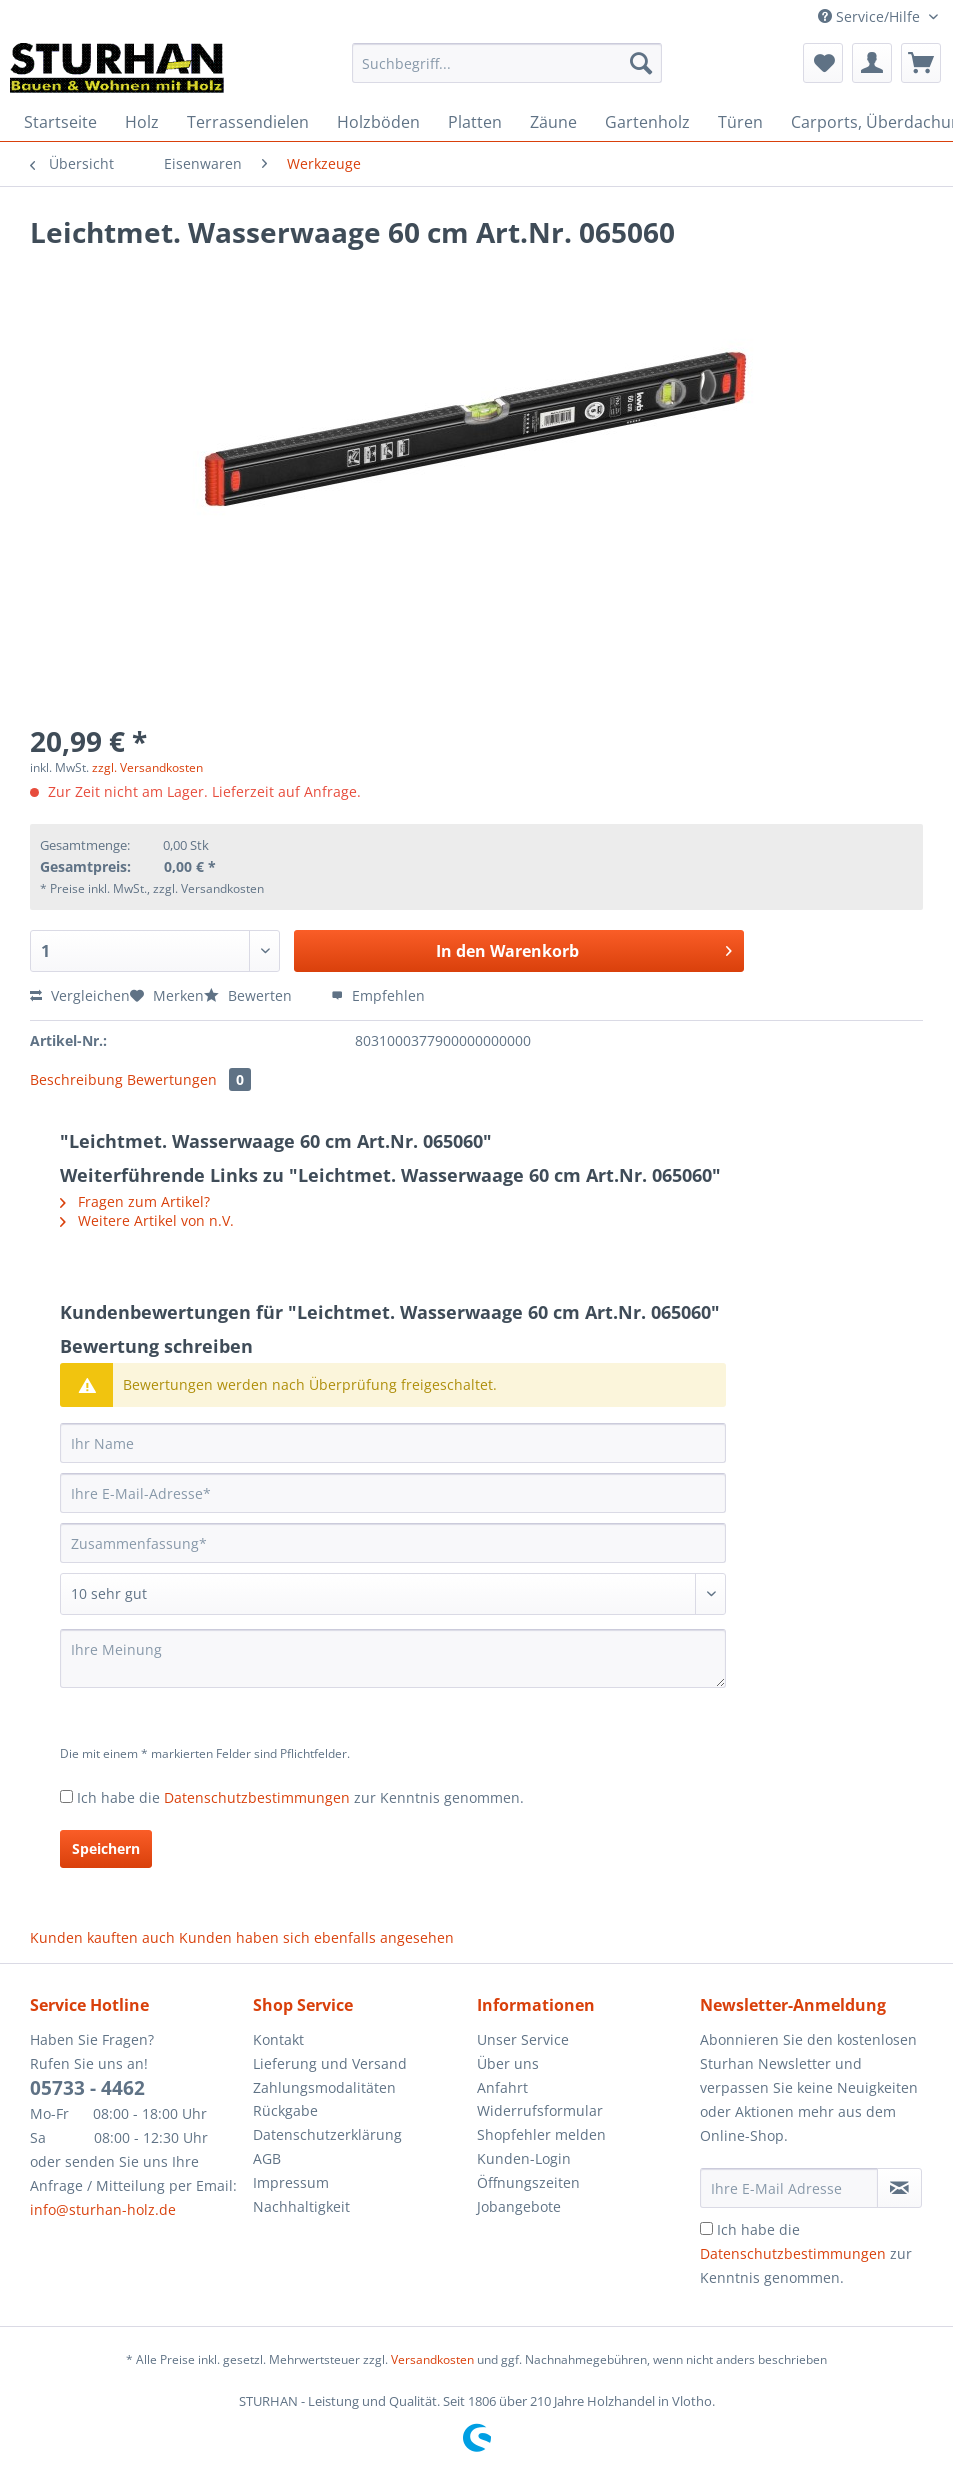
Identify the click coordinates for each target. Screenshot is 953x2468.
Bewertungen (189, 1079)
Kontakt (278, 2039)
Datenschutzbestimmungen (257, 1797)
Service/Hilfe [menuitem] (871, 16)
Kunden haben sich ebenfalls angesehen (316, 1937)
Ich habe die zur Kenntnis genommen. (300, 1797)
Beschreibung (76, 1079)
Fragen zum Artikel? (135, 1201)
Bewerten (250, 995)
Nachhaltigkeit (301, 2206)
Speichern (106, 1848)
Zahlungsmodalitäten (324, 2087)
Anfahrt (502, 2087)
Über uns (508, 2063)
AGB (267, 2158)
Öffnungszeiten (528, 2182)
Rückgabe (285, 2110)
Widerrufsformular (540, 2110)
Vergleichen (80, 995)
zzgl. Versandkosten (147, 767)
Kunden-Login (524, 2158)
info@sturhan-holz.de (103, 2209)
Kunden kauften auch (102, 1937)
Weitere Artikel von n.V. (147, 1220)
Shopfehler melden (541, 2134)
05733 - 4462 (87, 2088)
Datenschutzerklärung (327, 2134)
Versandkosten (432, 2359)
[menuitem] (507, 72)
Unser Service (523, 2039)
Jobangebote (519, 2206)
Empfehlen (378, 995)
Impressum (291, 2182)
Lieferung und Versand (330, 2063)
